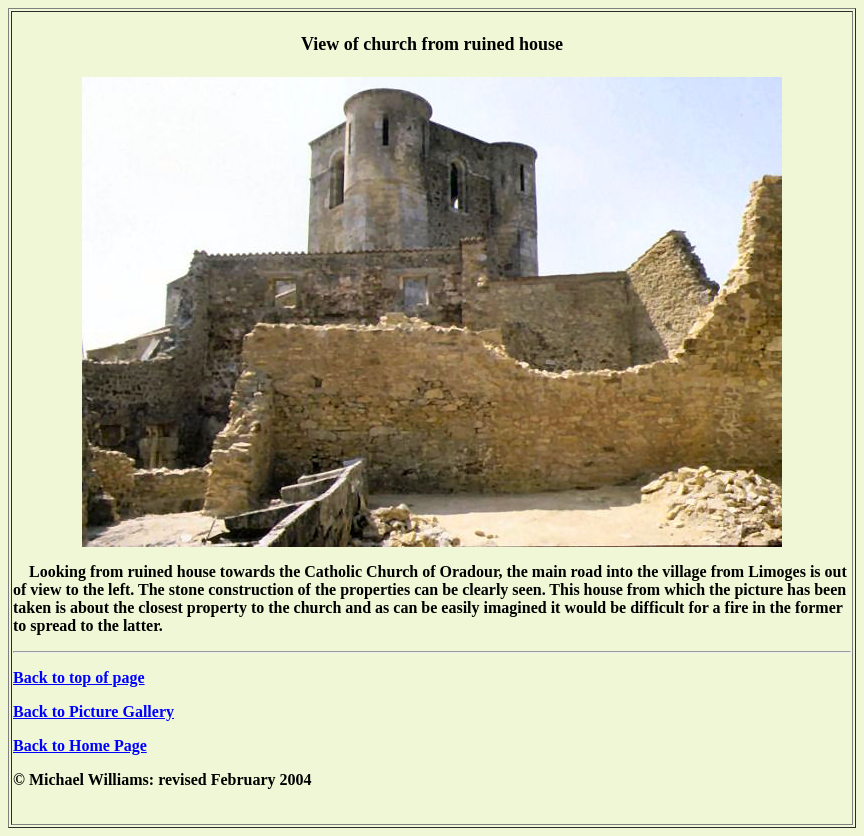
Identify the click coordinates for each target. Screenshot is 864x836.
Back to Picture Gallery (93, 711)
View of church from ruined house (432, 44)
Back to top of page (79, 677)
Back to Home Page (80, 745)
